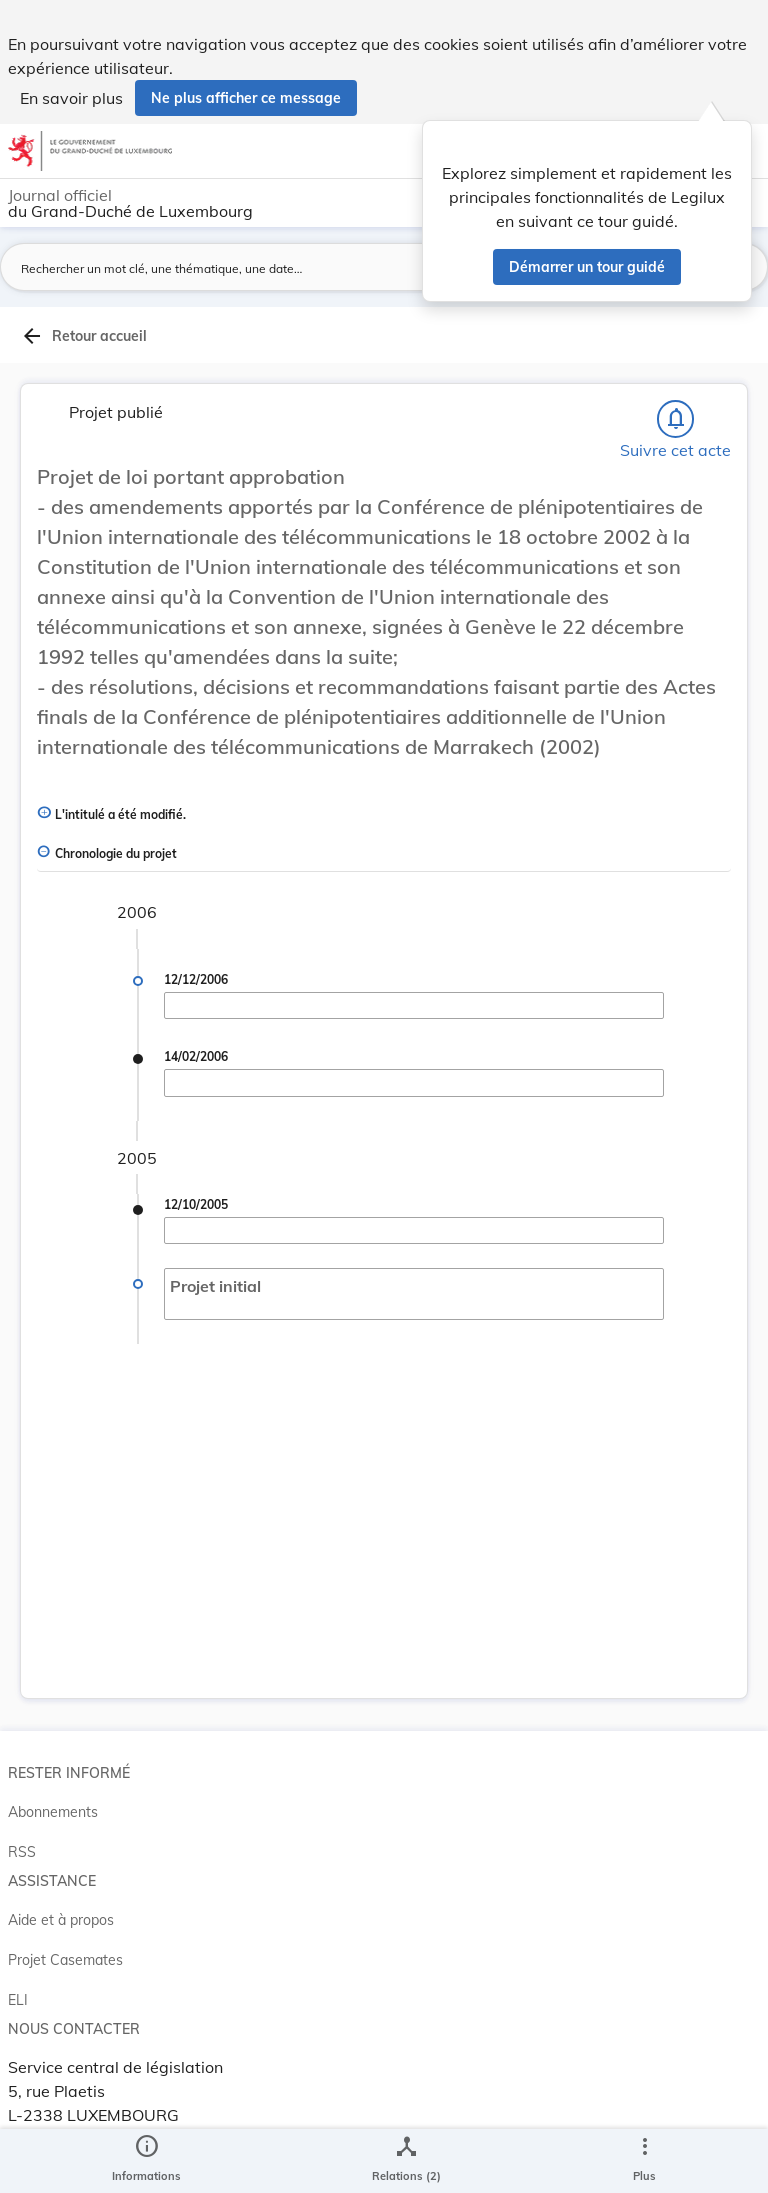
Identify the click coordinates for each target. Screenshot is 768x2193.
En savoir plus (71, 98)
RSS (22, 1852)
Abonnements (53, 1812)
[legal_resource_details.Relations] (406, 2161)
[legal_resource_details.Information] (146, 2161)
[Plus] (644, 2161)
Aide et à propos (61, 1920)
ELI (18, 2000)
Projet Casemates (65, 1960)
